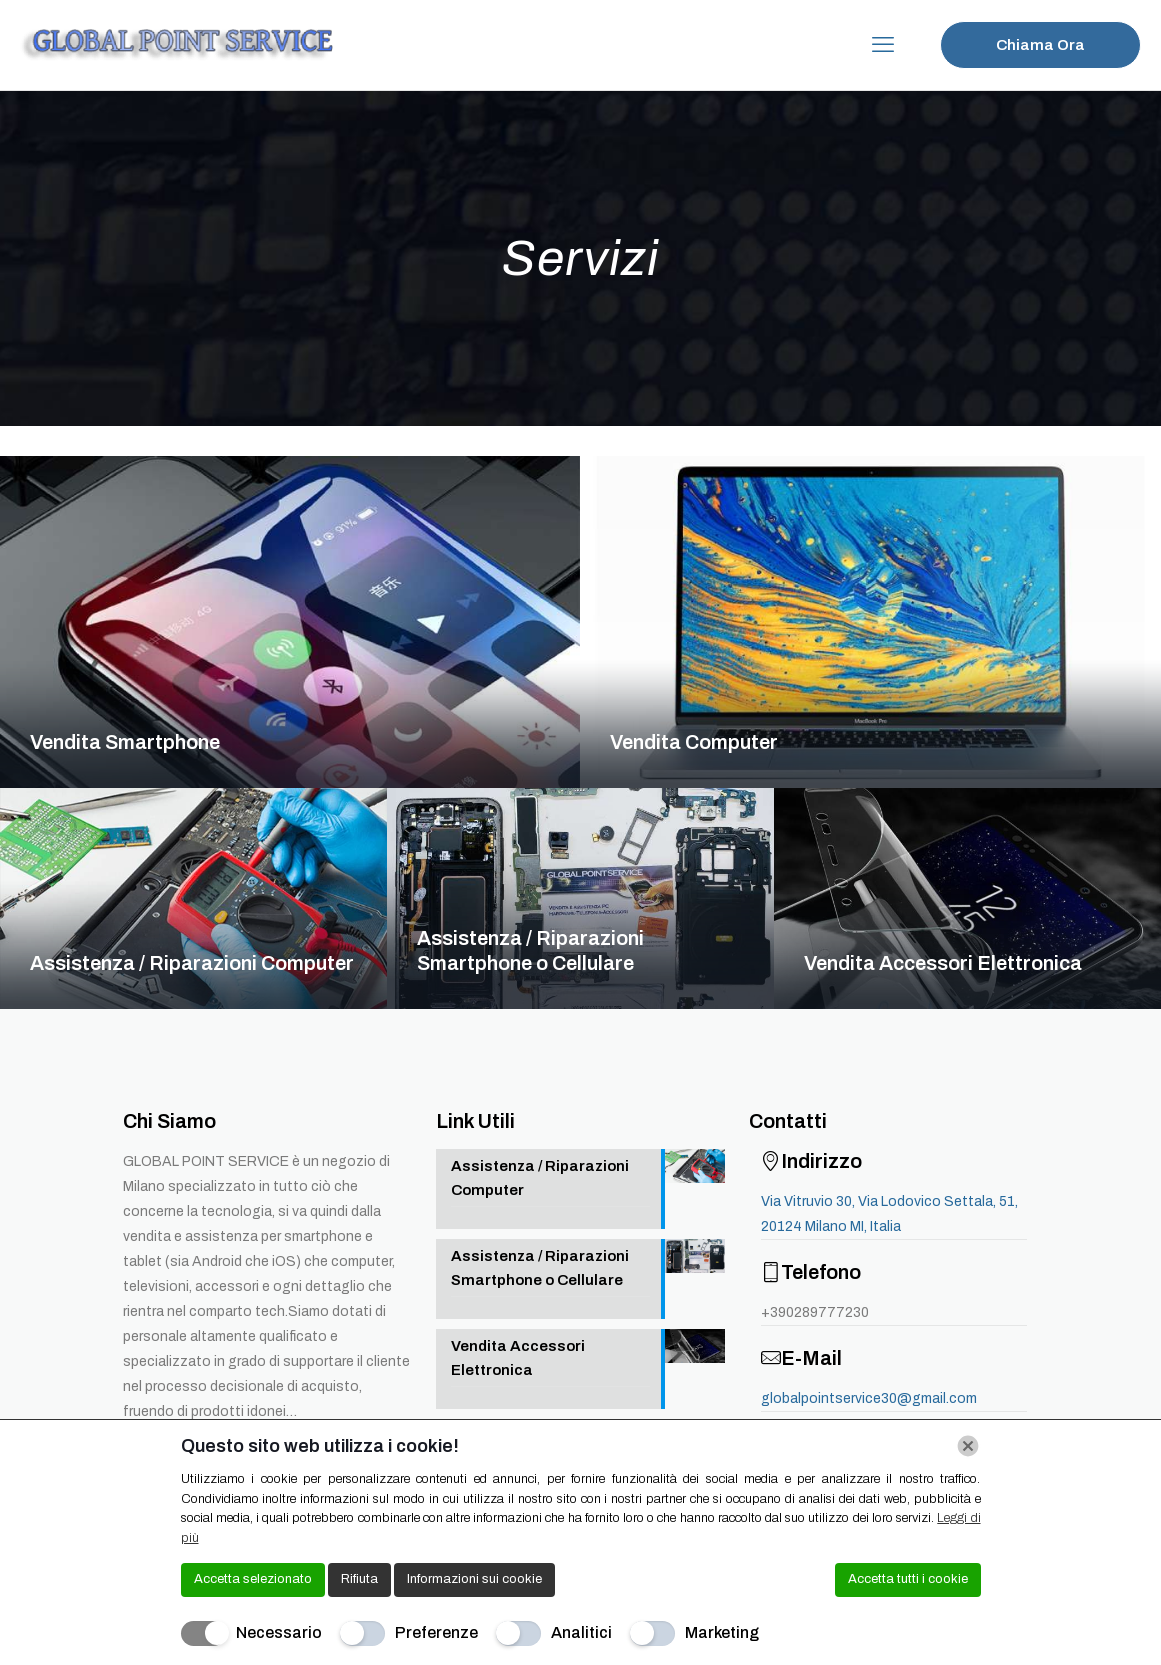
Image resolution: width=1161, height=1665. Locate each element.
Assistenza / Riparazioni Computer (192, 963)
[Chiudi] (968, 1446)
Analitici (581, 1632)
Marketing (722, 1632)
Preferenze (436, 1632)
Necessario (279, 1632)
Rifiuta (359, 1579)
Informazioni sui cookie (474, 1579)
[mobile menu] (883, 45)
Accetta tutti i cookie (908, 1579)
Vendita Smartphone (125, 742)
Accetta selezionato (253, 1579)
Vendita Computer (694, 742)
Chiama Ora (1040, 45)
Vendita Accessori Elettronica (943, 963)
